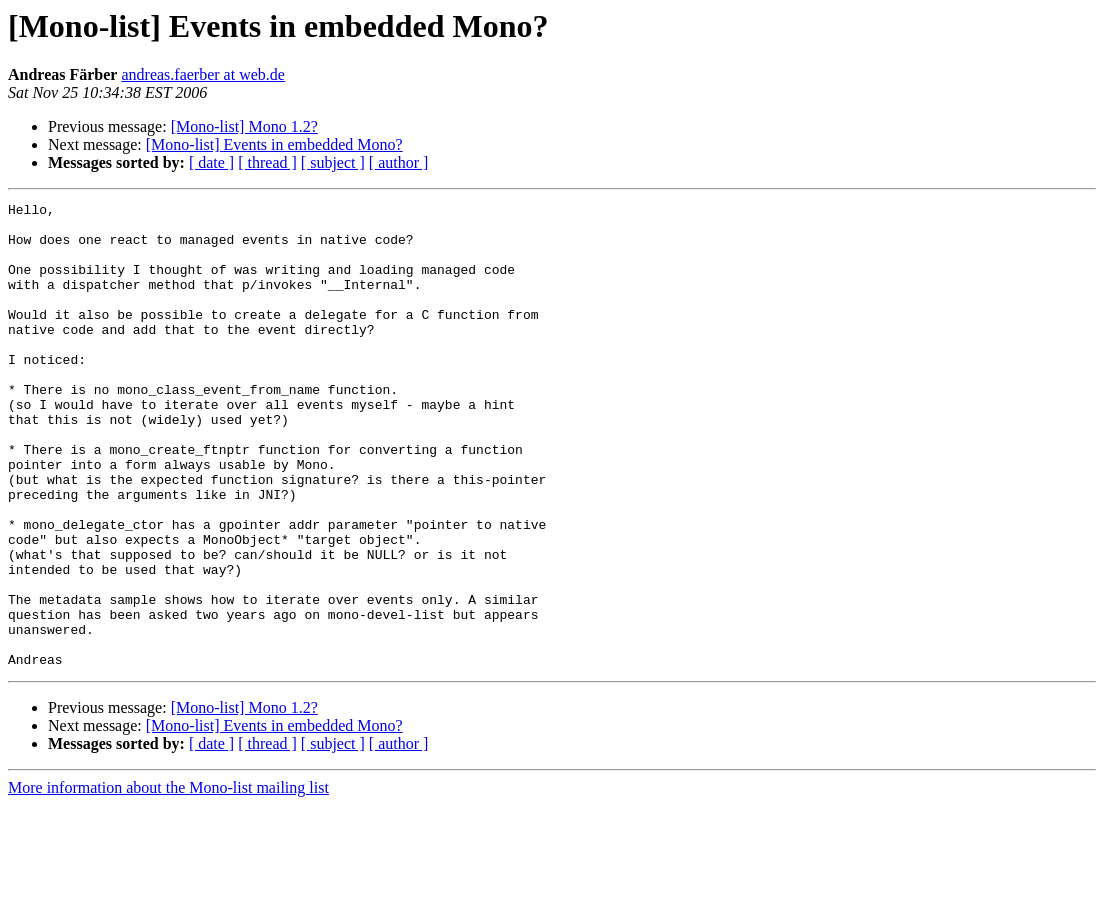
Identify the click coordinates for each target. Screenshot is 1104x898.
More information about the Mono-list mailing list (168, 880)
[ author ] (399, 162)
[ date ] (211, 162)
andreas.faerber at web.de (202, 74)
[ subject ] (333, 162)
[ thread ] (267, 162)
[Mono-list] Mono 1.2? (244, 126)
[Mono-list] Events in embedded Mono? (274, 144)
